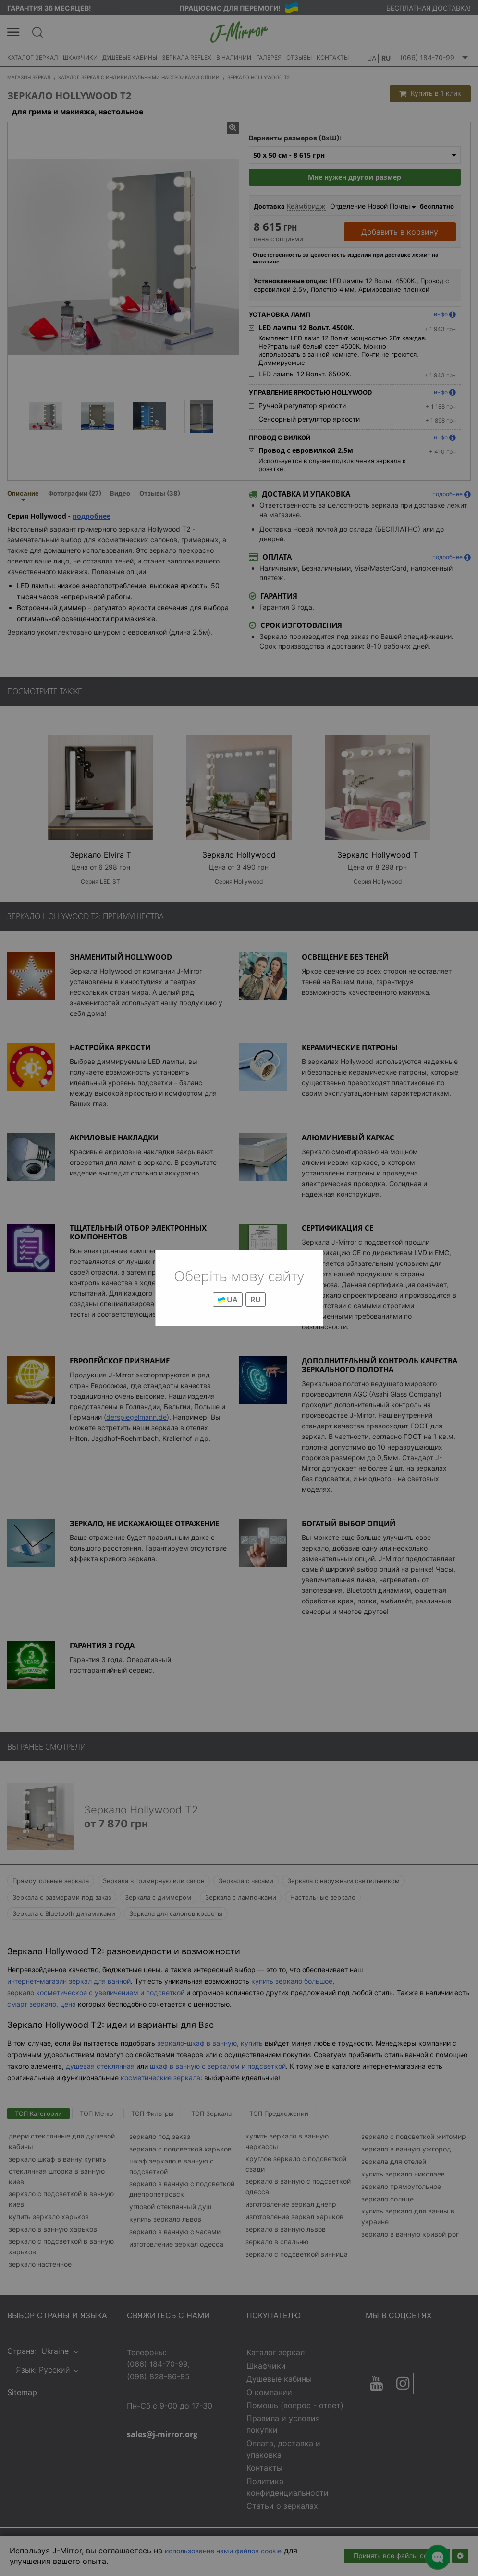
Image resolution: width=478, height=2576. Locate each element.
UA (228, 1299)
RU (255, 1299)
